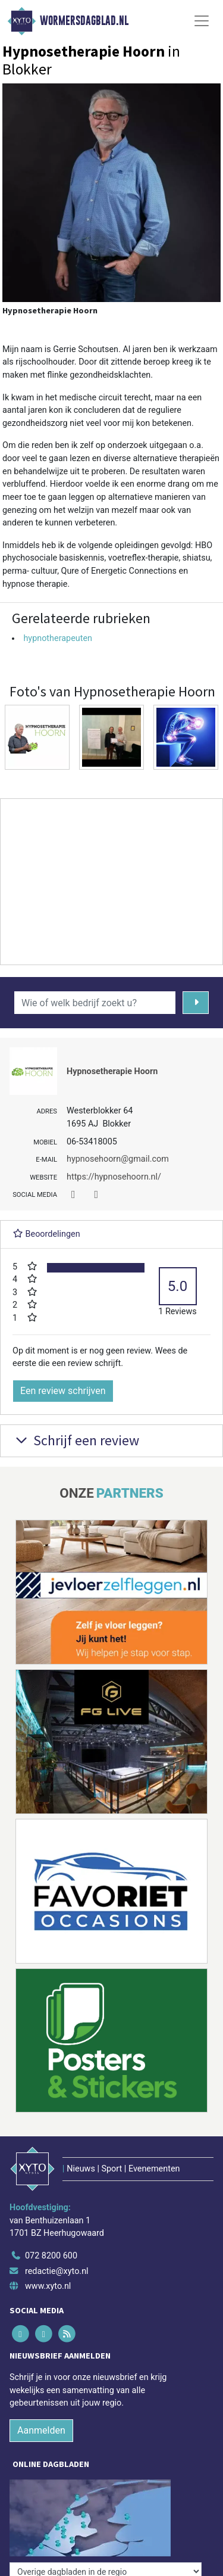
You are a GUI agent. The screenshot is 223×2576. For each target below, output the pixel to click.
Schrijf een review (75, 1440)
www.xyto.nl (48, 2286)
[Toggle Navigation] (202, 21)
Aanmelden (41, 2430)
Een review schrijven (63, 1390)
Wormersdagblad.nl (84, 21)
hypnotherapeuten (57, 638)
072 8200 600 (51, 2256)
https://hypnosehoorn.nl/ (114, 1177)
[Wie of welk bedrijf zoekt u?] (94, 1002)
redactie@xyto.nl (57, 2271)
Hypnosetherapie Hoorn (112, 1071)
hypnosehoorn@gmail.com (118, 1159)
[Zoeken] (196, 1002)
